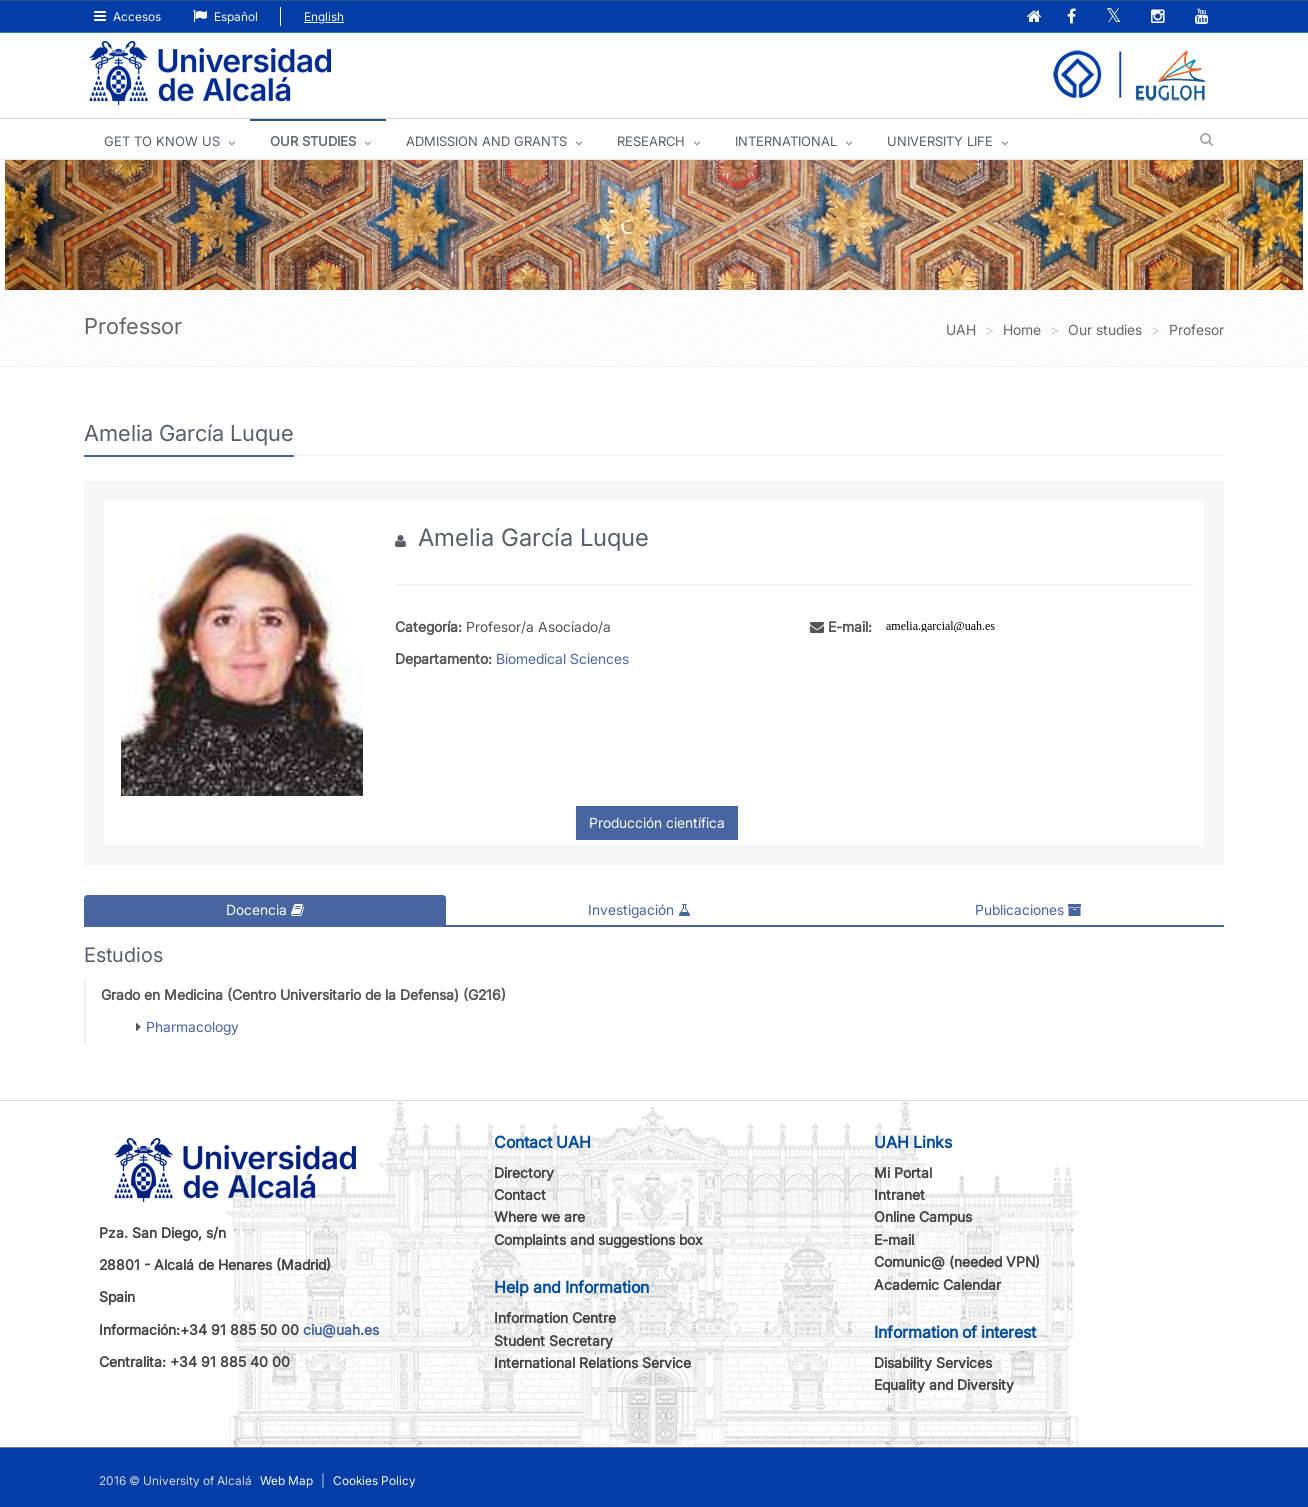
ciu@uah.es (341, 1329)
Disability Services (933, 1362)
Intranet (899, 1194)
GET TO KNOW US (162, 141)
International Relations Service (592, 1362)
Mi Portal (903, 1172)
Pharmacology (192, 1026)
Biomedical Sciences (562, 658)
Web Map (286, 1480)
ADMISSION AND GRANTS (486, 141)
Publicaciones (1028, 909)
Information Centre (555, 1317)
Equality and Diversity (944, 1384)
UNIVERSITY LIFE (940, 141)
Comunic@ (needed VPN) (957, 1261)
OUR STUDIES (313, 141)
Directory (524, 1172)
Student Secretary (553, 1340)
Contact (520, 1194)
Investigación (639, 909)
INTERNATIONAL (786, 141)
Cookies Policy (374, 1480)
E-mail (894, 1239)
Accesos (127, 16)
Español (225, 16)
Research (651, 141)
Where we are (539, 1216)
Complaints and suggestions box (598, 1239)
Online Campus (923, 1216)
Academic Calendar (937, 1284)
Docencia (265, 909)
